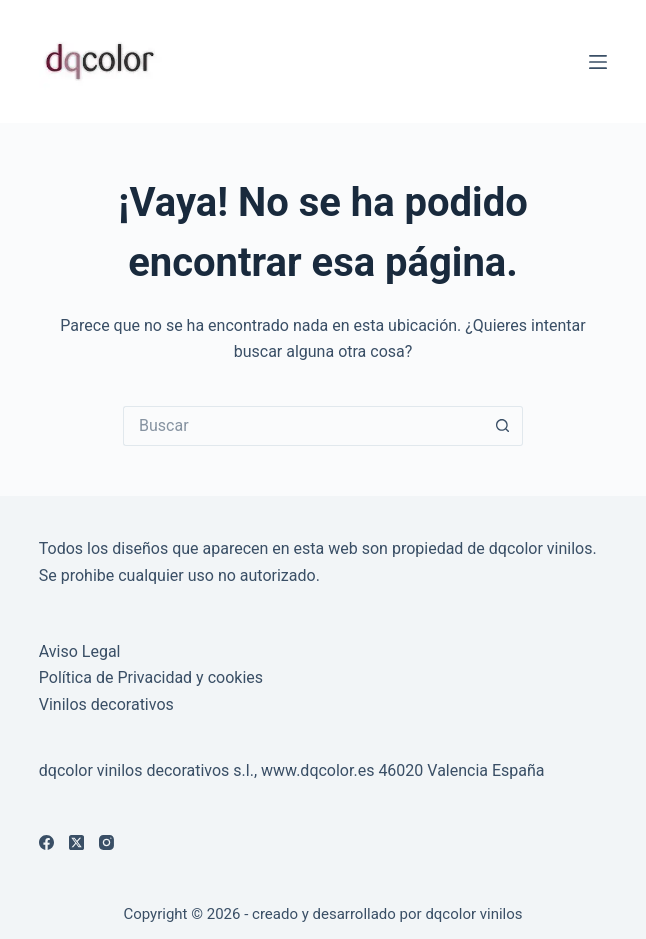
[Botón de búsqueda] (503, 426)
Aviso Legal (80, 651)
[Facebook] (46, 842)
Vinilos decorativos (106, 704)
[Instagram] (106, 842)
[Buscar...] (303, 426)
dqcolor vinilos (473, 914)
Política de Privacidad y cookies (151, 677)
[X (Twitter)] (76, 842)
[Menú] (598, 62)
